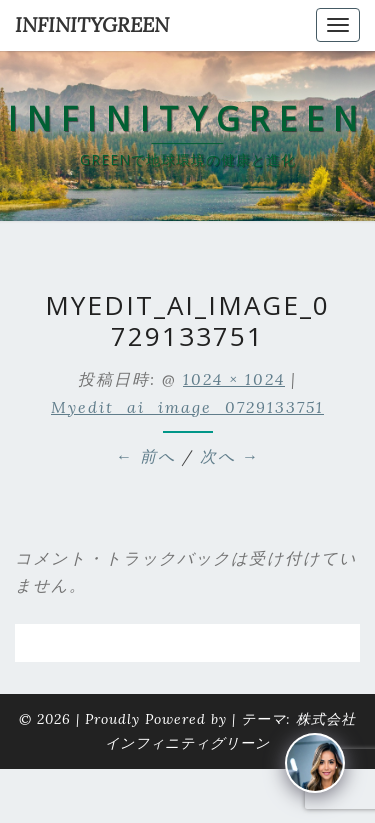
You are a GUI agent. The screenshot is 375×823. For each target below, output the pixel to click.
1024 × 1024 (234, 379)
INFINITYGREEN (92, 24)
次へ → (230, 456)
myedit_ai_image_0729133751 (187, 407)
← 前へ (146, 456)
